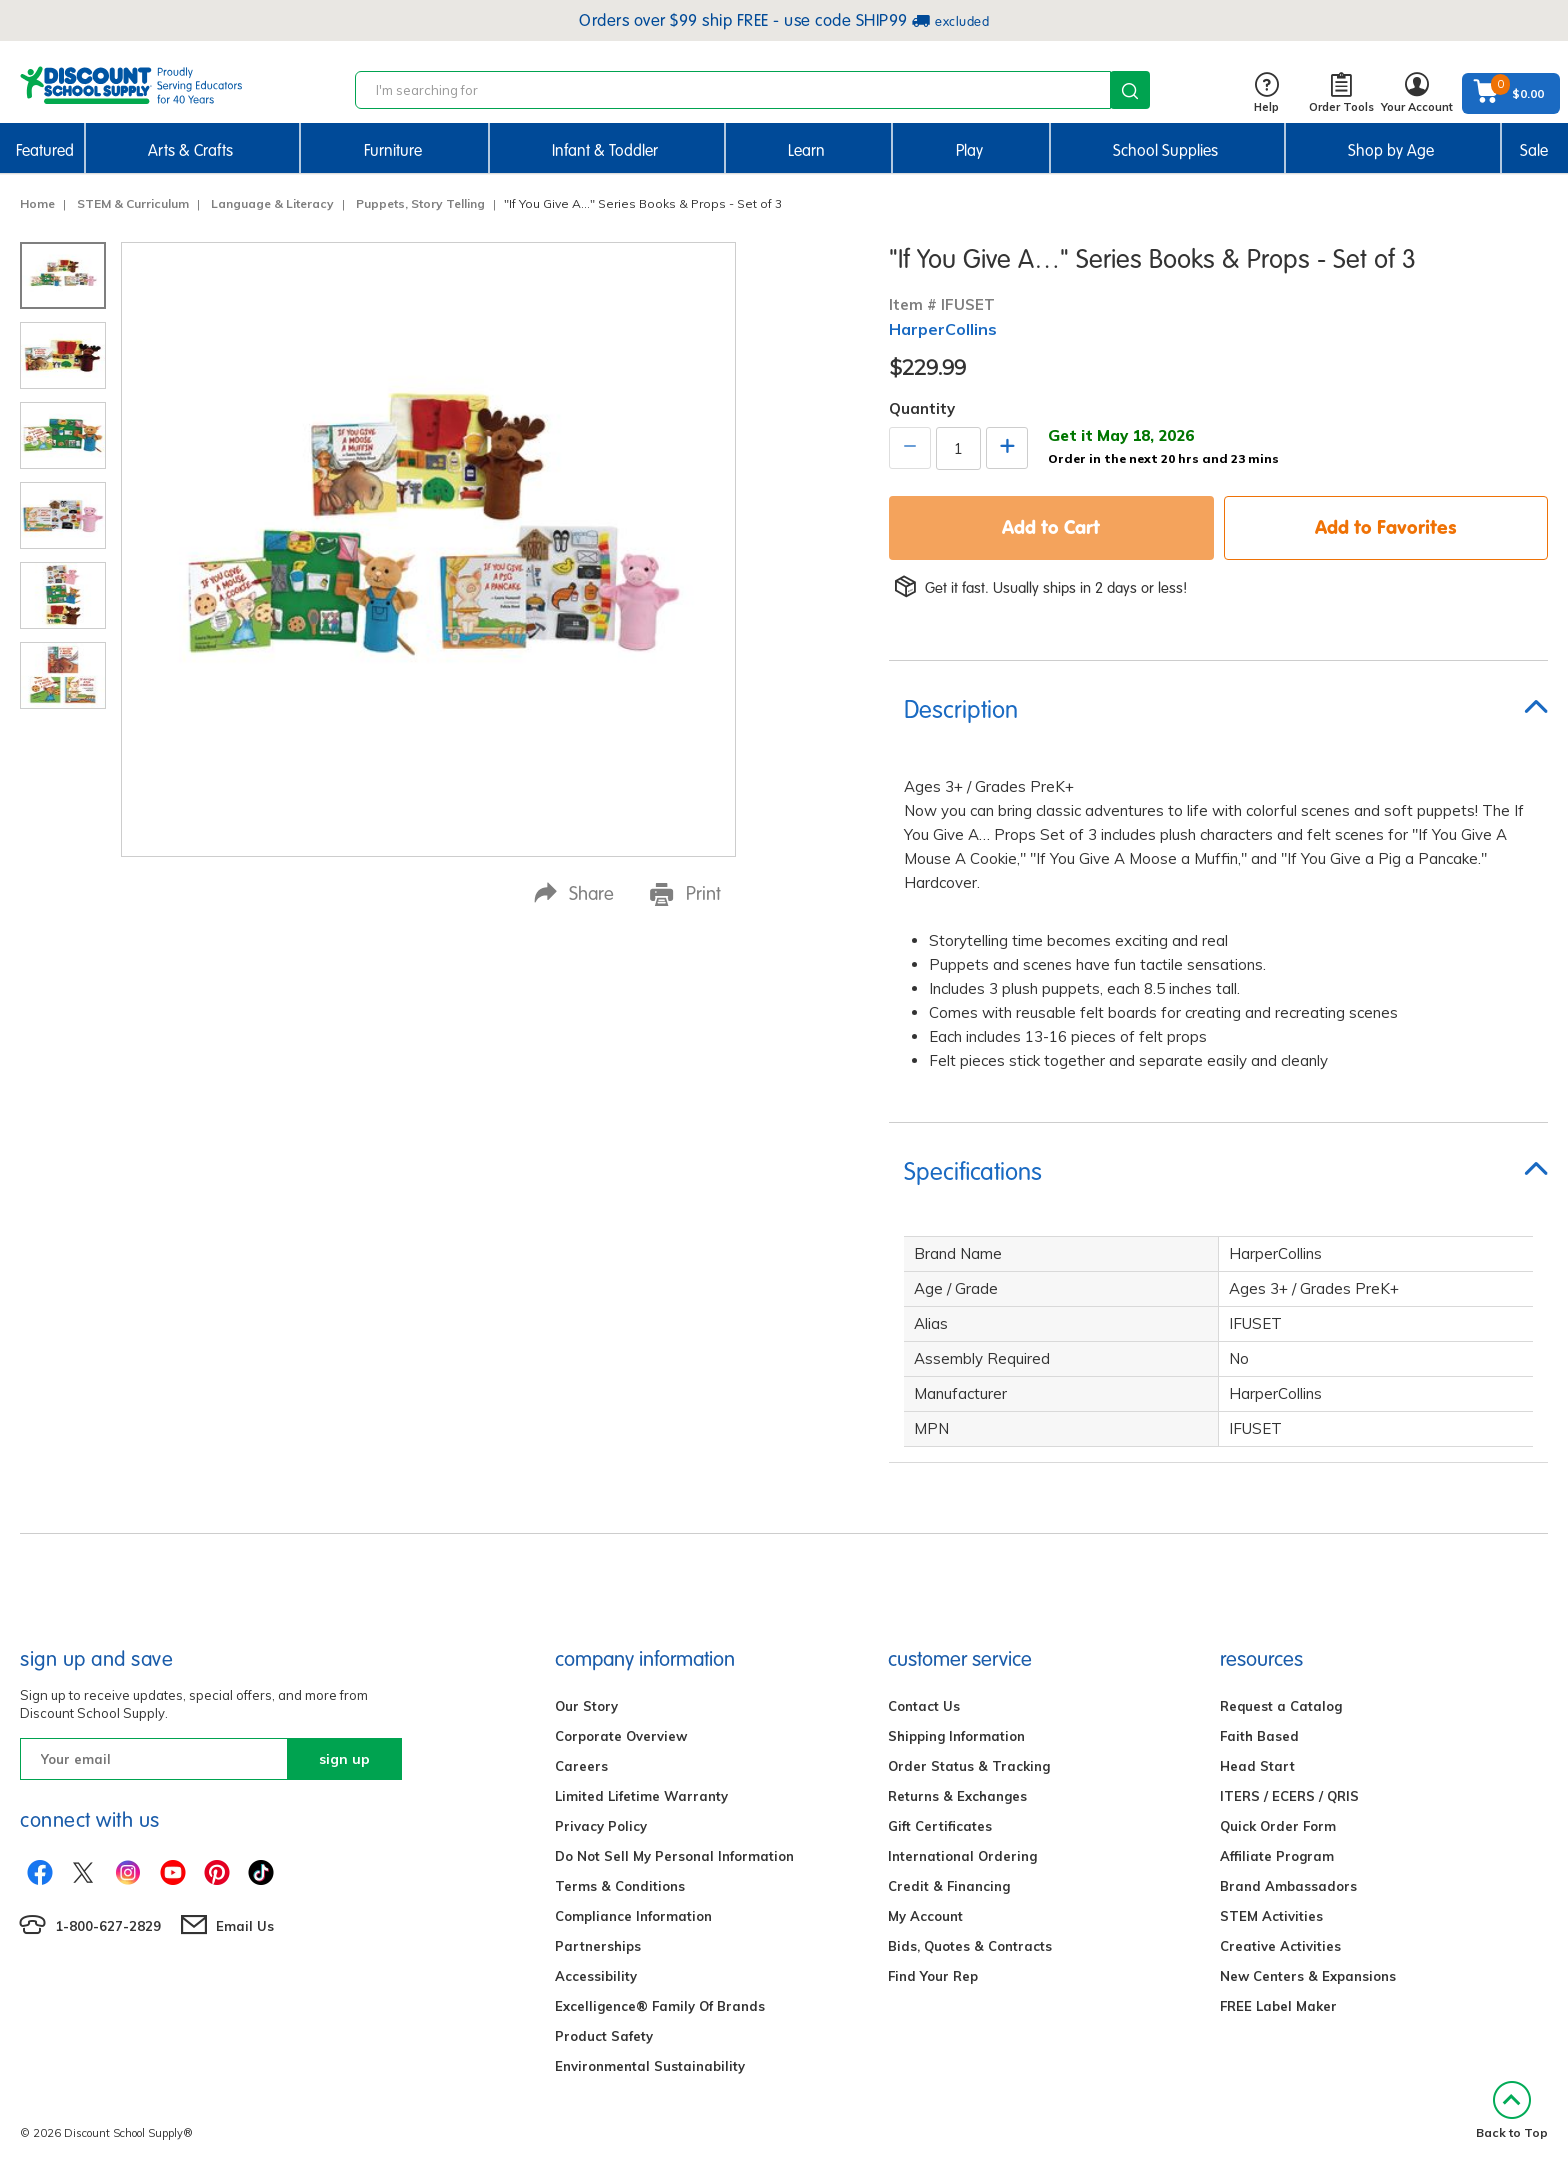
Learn (806, 150)
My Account (925, 1916)
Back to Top (1512, 2110)
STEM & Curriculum (133, 203)
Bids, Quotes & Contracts (970, 1946)
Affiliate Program (1277, 1856)
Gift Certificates (940, 1826)
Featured (45, 150)
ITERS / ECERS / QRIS (1289, 1796)
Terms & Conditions (620, 1886)
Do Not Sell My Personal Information (674, 1856)
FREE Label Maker (1278, 2006)
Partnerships (598, 1946)
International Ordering (962, 1856)
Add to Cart (1051, 527)
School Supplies (1165, 150)
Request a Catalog (1281, 1706)
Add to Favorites (1386, 527)
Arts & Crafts (190, 150)
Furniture (393, 150)
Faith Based (1259, 1736)
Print (685, 894)
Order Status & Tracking (969, 1766)
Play (969, 150)
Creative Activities (1280, 1946)
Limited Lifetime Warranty (641, 1796)
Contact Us (924, 1706)
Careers (581, 1766)
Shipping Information (956, 1736)
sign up (344, 1759)
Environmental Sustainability (650, 2066)
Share (574, 893)
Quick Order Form (1278, 1826)
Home (37, 203)
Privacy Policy (601, 1826)
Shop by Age (1391, 150)
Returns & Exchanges (957, 1796)
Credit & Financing (949, 1886)
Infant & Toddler (605, 150)
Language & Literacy (272, 203)
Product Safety (604, 2036)
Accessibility (596, 1976)
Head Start (1257, 1766)
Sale (1534, 150)
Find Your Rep (933, 1976)
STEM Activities (1271, 1916)
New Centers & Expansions (1308, 1976)
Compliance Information (633, 1916)
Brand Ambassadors (1288, 1886)
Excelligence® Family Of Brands (660, 2006)
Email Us (245, 1926)
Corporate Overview (621, 1736)
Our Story (586, 1706)
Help (1266, 93)
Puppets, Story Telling (420, 203)
